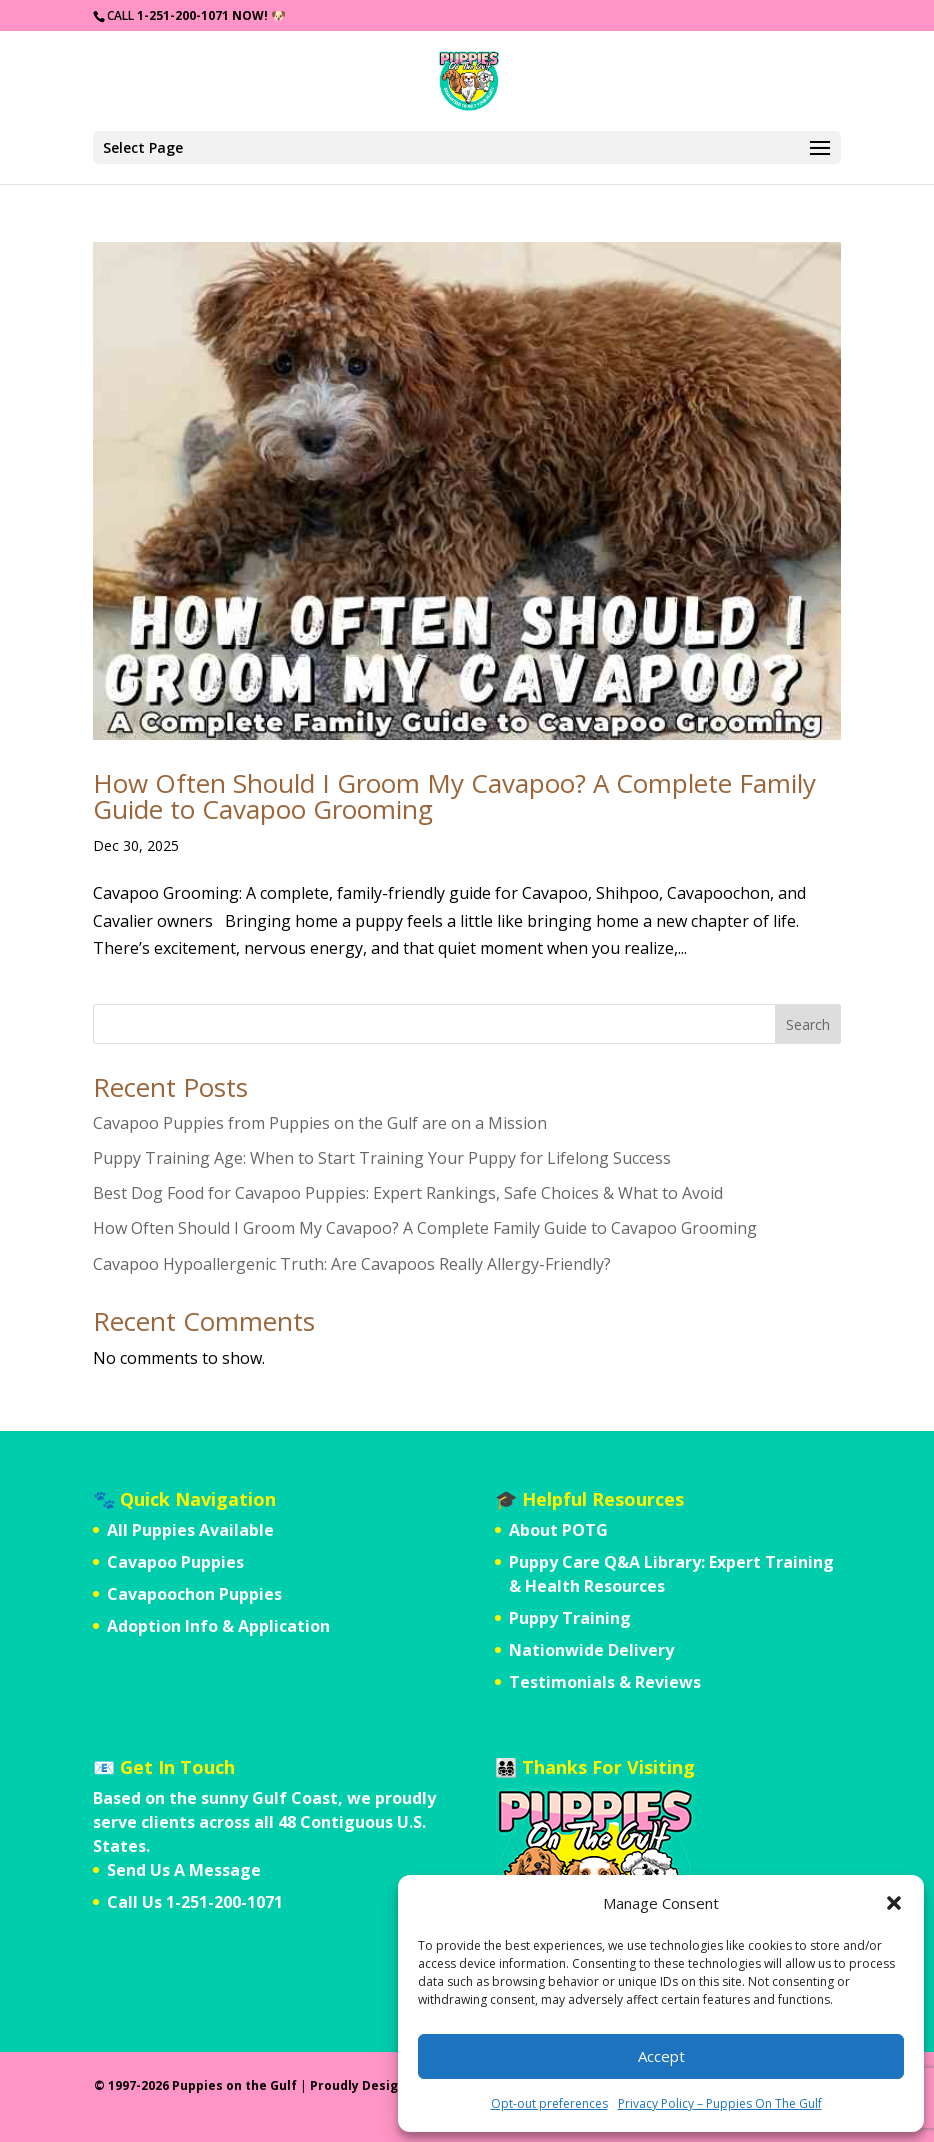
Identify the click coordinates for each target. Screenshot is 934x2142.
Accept (661, 2056)
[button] (894, 1903)
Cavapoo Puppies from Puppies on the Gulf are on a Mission (320, 1123)
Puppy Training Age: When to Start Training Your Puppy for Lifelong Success (382, 1158)
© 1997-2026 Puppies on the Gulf (195, 2085)
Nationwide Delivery (591, 1650)
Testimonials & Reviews (605, 1682)
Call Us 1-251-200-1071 (195, 1902)
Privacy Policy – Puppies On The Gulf (720, 2103)
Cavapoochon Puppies (194, 1594)
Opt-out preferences (549, 2103)
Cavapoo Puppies (175, 1562)
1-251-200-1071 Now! (202, 15)
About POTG (558, 1530)
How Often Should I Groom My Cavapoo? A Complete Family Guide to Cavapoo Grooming (454, 796)
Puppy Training (570, 1618)
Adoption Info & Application (218, 1626)
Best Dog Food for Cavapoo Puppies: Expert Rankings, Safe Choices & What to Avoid (408, 1193)
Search (808, 1024)
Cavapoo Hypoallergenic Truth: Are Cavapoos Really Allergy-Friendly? (352, 1264)
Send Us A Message (184, 1870)
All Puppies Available (190, 1530)
